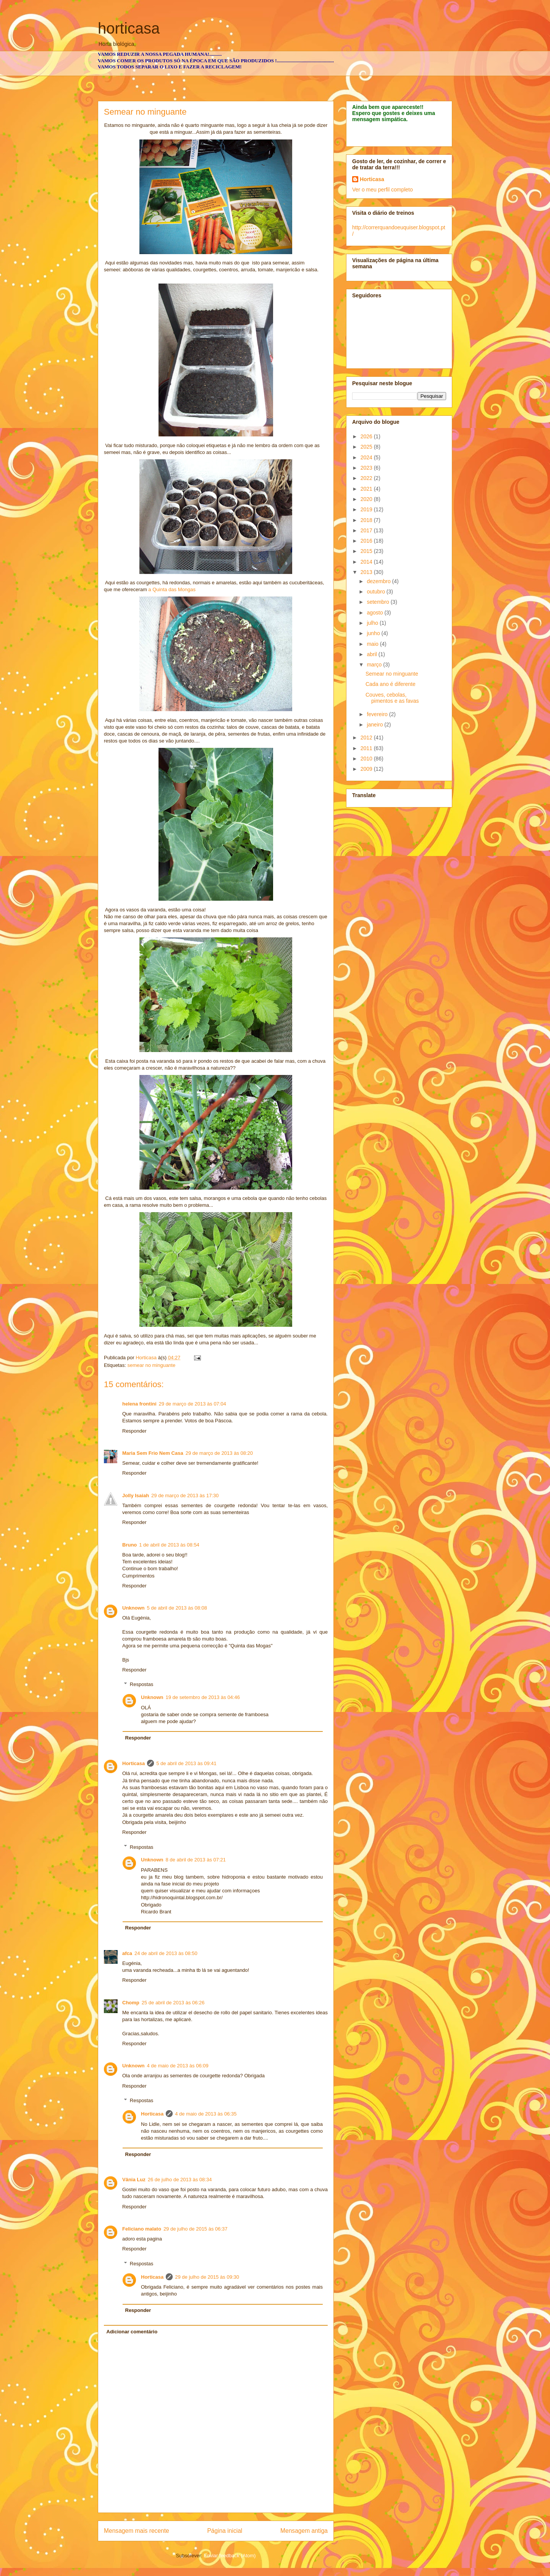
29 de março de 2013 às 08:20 (219, 1453)
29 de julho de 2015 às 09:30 (207, 2277)
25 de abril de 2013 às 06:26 (173, 2002)
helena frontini (139, 1404)
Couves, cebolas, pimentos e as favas (392, 698)
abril (372, 654)
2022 (367, 478)
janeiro (375, 724)
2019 (367, 509)
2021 (367, 489)
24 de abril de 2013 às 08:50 (165, 1953)
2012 (367, 737)
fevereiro (378, 714)
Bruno (129, 1545)
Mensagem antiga (304, 2530)
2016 (367, 541)
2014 (367, 562)
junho (374, 633)
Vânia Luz (134, 2179)
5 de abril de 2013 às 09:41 (186, 1763)
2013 (367, 572)
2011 (367, 748)
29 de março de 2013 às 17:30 (184, 1495)
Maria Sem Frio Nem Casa (152, 1453)
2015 (367, 551)
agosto (375, 613)
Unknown (133, 1608)
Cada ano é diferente (391, 684)
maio (373, 644)
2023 (367, 468)
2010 (367, 758)
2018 (367, 520)
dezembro (379, 581)
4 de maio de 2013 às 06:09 (178, 2066)
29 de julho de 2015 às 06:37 (195, 2229)
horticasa (129, 28)
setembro (378, 602)
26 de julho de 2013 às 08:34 (180, 2179)
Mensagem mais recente (136, 2530)
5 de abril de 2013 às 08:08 (177, 1608)
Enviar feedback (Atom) (230, 2555)
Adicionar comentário (132, 2331)
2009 (367, 769)
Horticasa (133, 1763)
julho (373, 623)
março (375, 664)
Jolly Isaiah (135, 1495)
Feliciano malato (141, 2229)
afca (127, 1953)
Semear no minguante (392, 674)
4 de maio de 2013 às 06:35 (205, 2114)
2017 (367, 530)
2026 (367, 436)
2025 (367, 447)
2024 (367, 457)
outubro (376, 591)
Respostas (141, 1684)
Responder (134, 1431)
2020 (367, 499)
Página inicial (224, 2530)
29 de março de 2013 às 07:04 (192, 1404)
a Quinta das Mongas (171, 589)
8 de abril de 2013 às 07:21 (196, 1860)
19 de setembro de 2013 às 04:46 (203, 1697)
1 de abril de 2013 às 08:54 (169, 1545)
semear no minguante (151, 1365)
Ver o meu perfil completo (382, 189)
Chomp (130, 2002)
